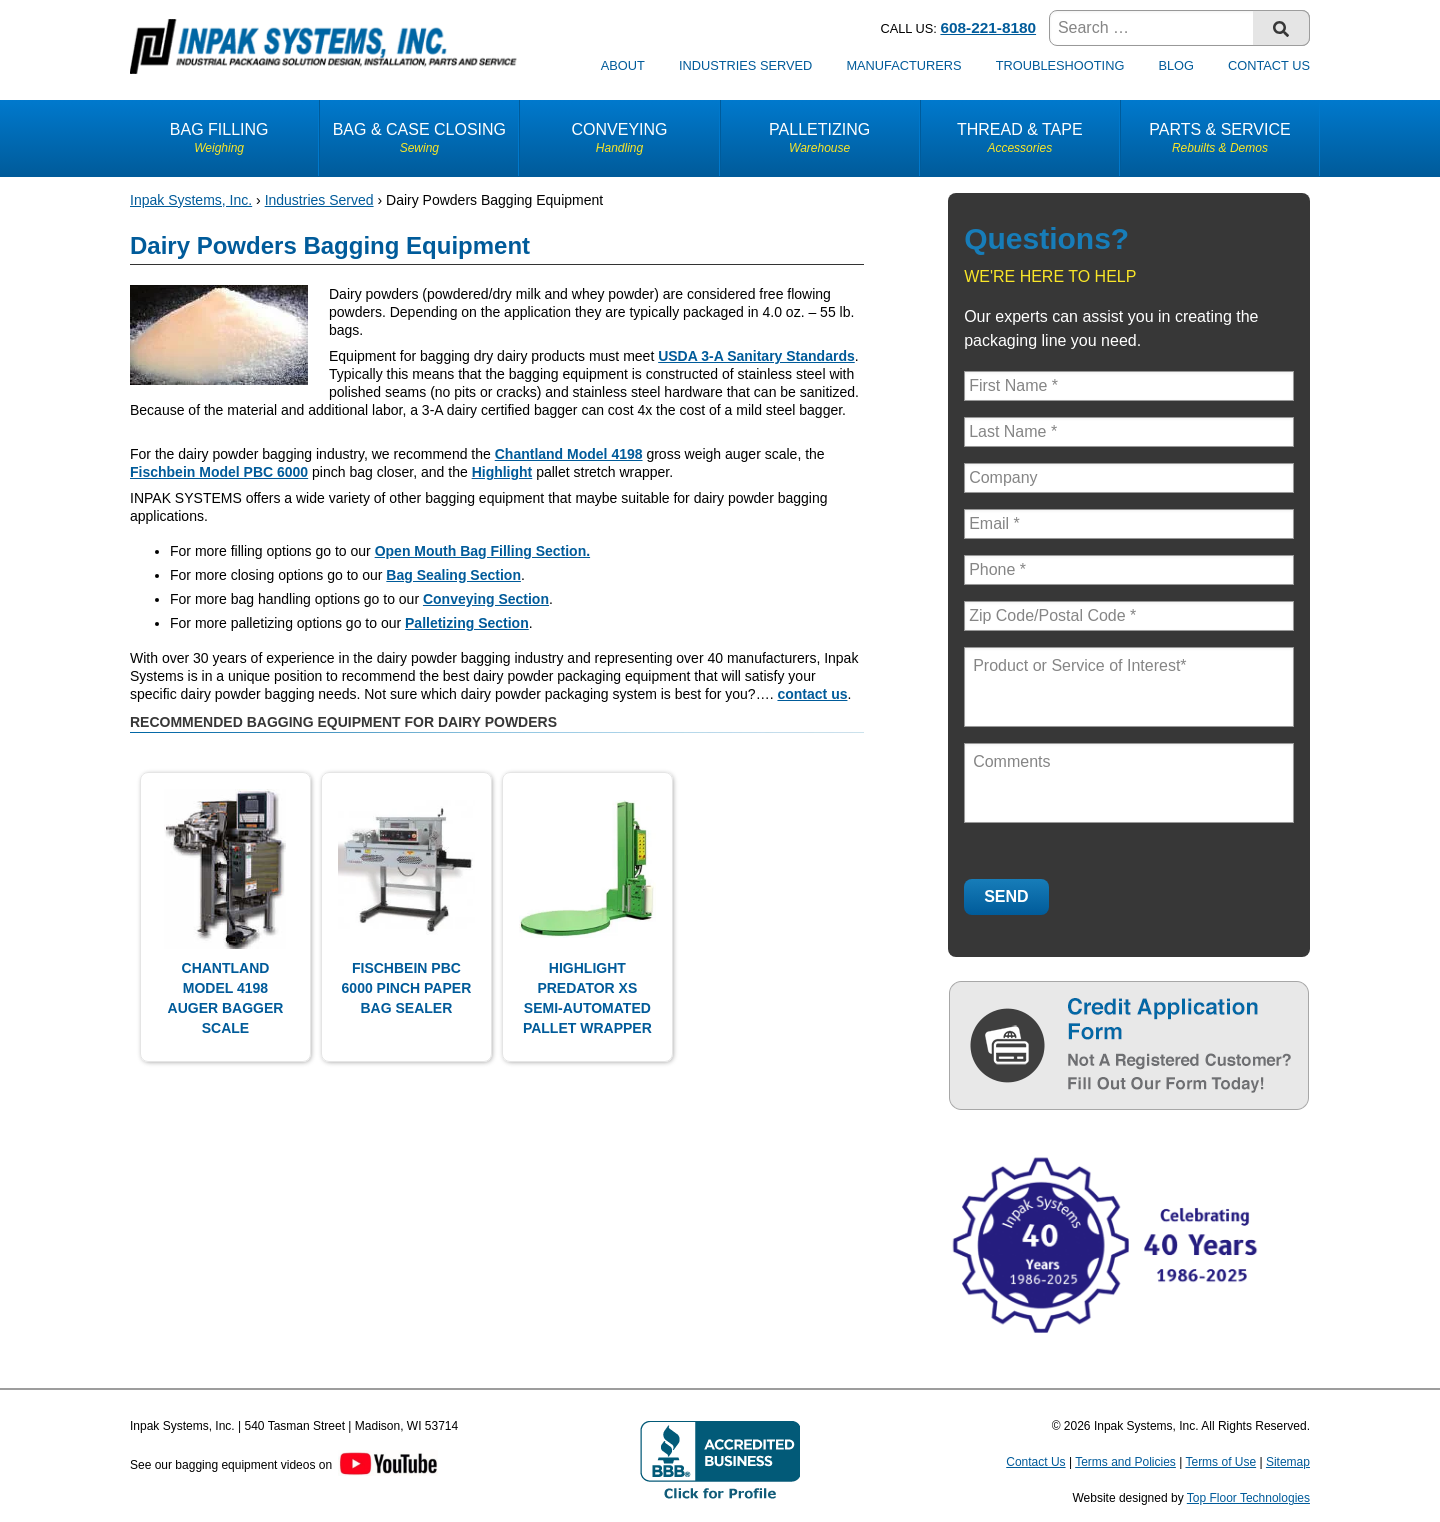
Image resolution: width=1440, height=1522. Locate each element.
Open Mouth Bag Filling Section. (482, 551)
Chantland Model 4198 (569, 454)
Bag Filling (219, 138)
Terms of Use (1220, 1462)
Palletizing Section (467, 623)
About (623, 65)
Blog (1176, 65)
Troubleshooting (1060, 65)
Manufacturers (903, 65)
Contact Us (1269, 65)
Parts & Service (1220, 138)
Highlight (502, 472)
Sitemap (1288, 1462)
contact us (812, 694)
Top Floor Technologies (1248, 1498)
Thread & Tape (1020, 138)
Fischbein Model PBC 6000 (219, 472)
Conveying (619, 138)
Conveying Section (486, 599)
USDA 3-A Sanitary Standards (756, 356)
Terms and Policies (1125, 1462)
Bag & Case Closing (419, 138)
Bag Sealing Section (453, 575)
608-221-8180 (988, 27)
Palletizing (820, 138)
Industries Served (745, 65)
